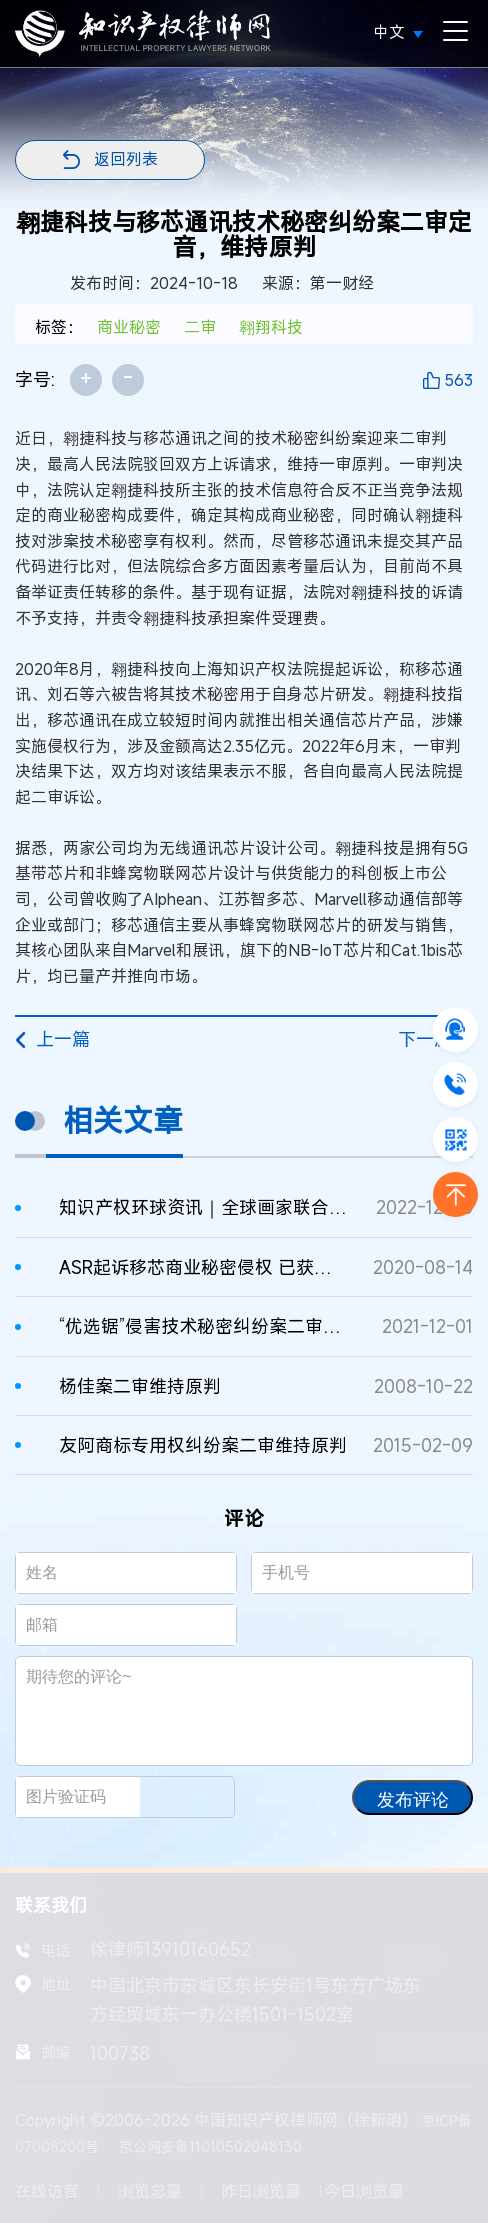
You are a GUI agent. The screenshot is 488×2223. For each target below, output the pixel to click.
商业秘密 (129, 327)
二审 (200, 327)
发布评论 (413, 1800)
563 (458, 380)
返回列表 (126, 159)
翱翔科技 (271, 327)
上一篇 (52, 1039)
